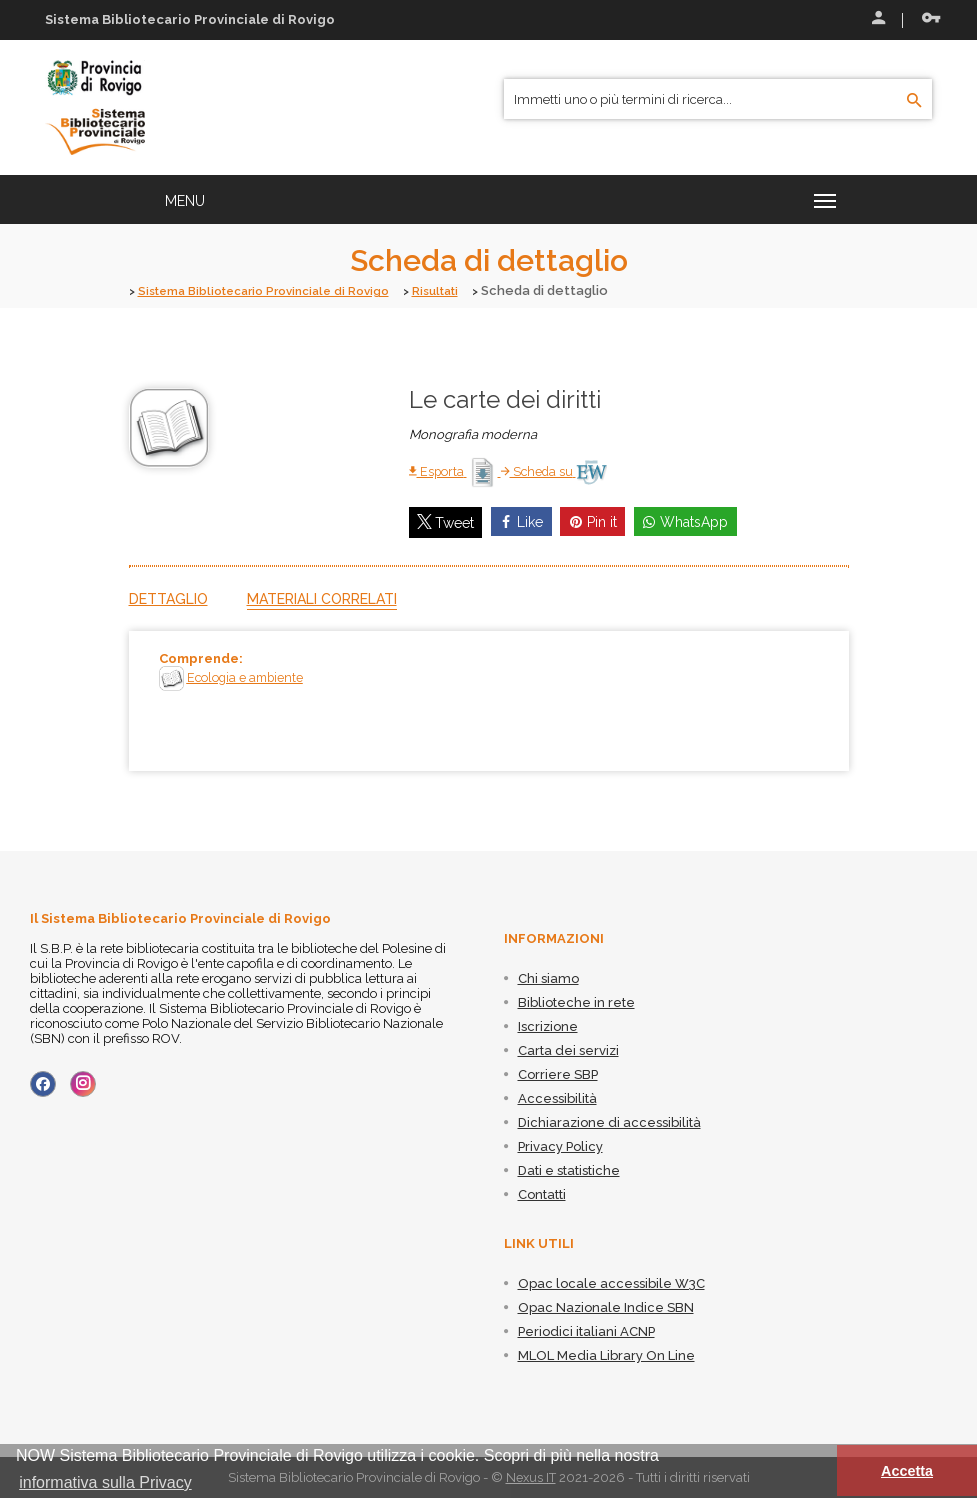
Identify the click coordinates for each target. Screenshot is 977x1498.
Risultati (464, 290)
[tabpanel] (489, 701)
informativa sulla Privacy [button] (105, 1482)
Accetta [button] (907, 1471)
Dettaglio (168, 599)
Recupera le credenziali (931, 18)
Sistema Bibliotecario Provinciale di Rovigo (276, 290)
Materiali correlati (322, 599)
